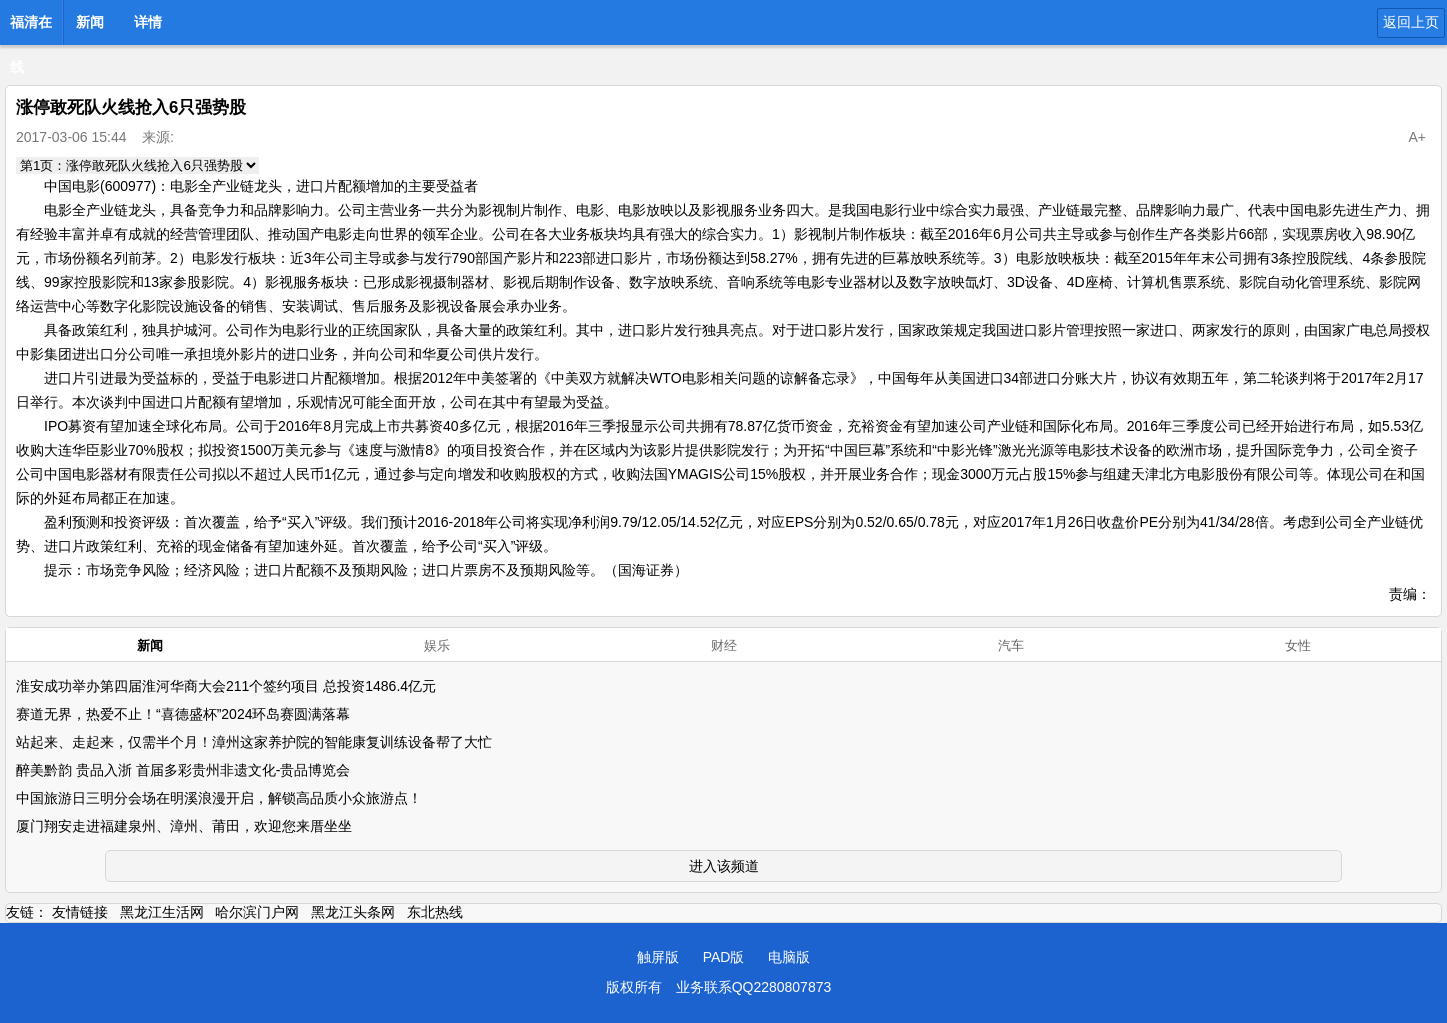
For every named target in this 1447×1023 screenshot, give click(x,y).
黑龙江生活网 (162, 912)
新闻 (90, 22)
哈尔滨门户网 (257, 912)
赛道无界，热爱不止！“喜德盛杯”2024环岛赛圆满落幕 (183, 714)
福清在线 (31, 28)
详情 (148, 22)
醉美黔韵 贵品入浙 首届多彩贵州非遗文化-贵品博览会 (183, 770)
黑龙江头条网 (353, 912)
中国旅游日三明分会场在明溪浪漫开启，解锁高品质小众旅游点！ (219, 798)
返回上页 (1411, 22)
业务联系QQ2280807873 (754, 987)
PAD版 (724, 957)
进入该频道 (724, 866)
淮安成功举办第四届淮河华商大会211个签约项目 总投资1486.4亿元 (226, 686)
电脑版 (789, 957)
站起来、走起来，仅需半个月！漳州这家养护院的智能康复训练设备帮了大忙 (254, 742)
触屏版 (658, 957)
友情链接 (80, 912)
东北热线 (435, 912)
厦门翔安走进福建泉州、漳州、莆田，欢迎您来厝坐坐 (184, 826)
